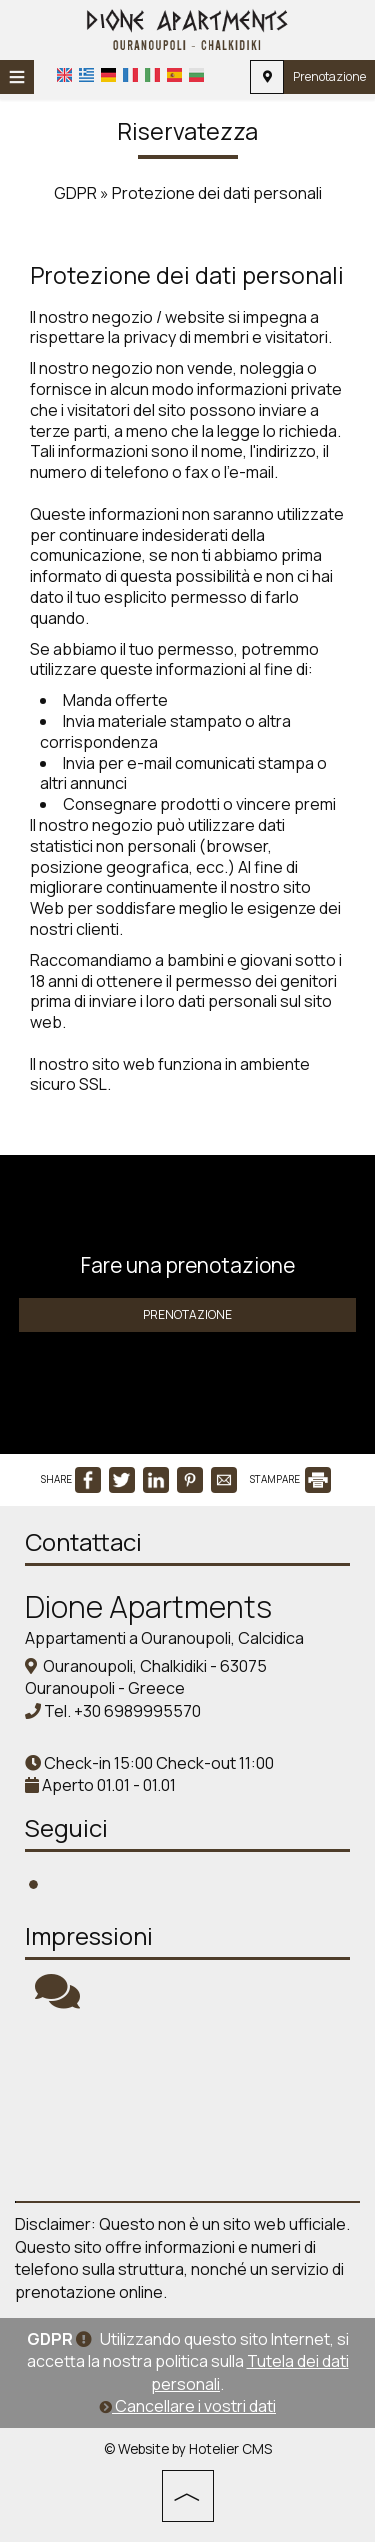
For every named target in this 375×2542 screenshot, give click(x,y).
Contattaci (83, 1541)
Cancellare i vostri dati (187, 2406)
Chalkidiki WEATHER (187, 2106)
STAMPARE (290, 1479)
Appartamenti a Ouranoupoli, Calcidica (164, 1638)
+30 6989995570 (137, 1711)
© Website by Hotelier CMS (188, 2449)
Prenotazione (329, 76)
